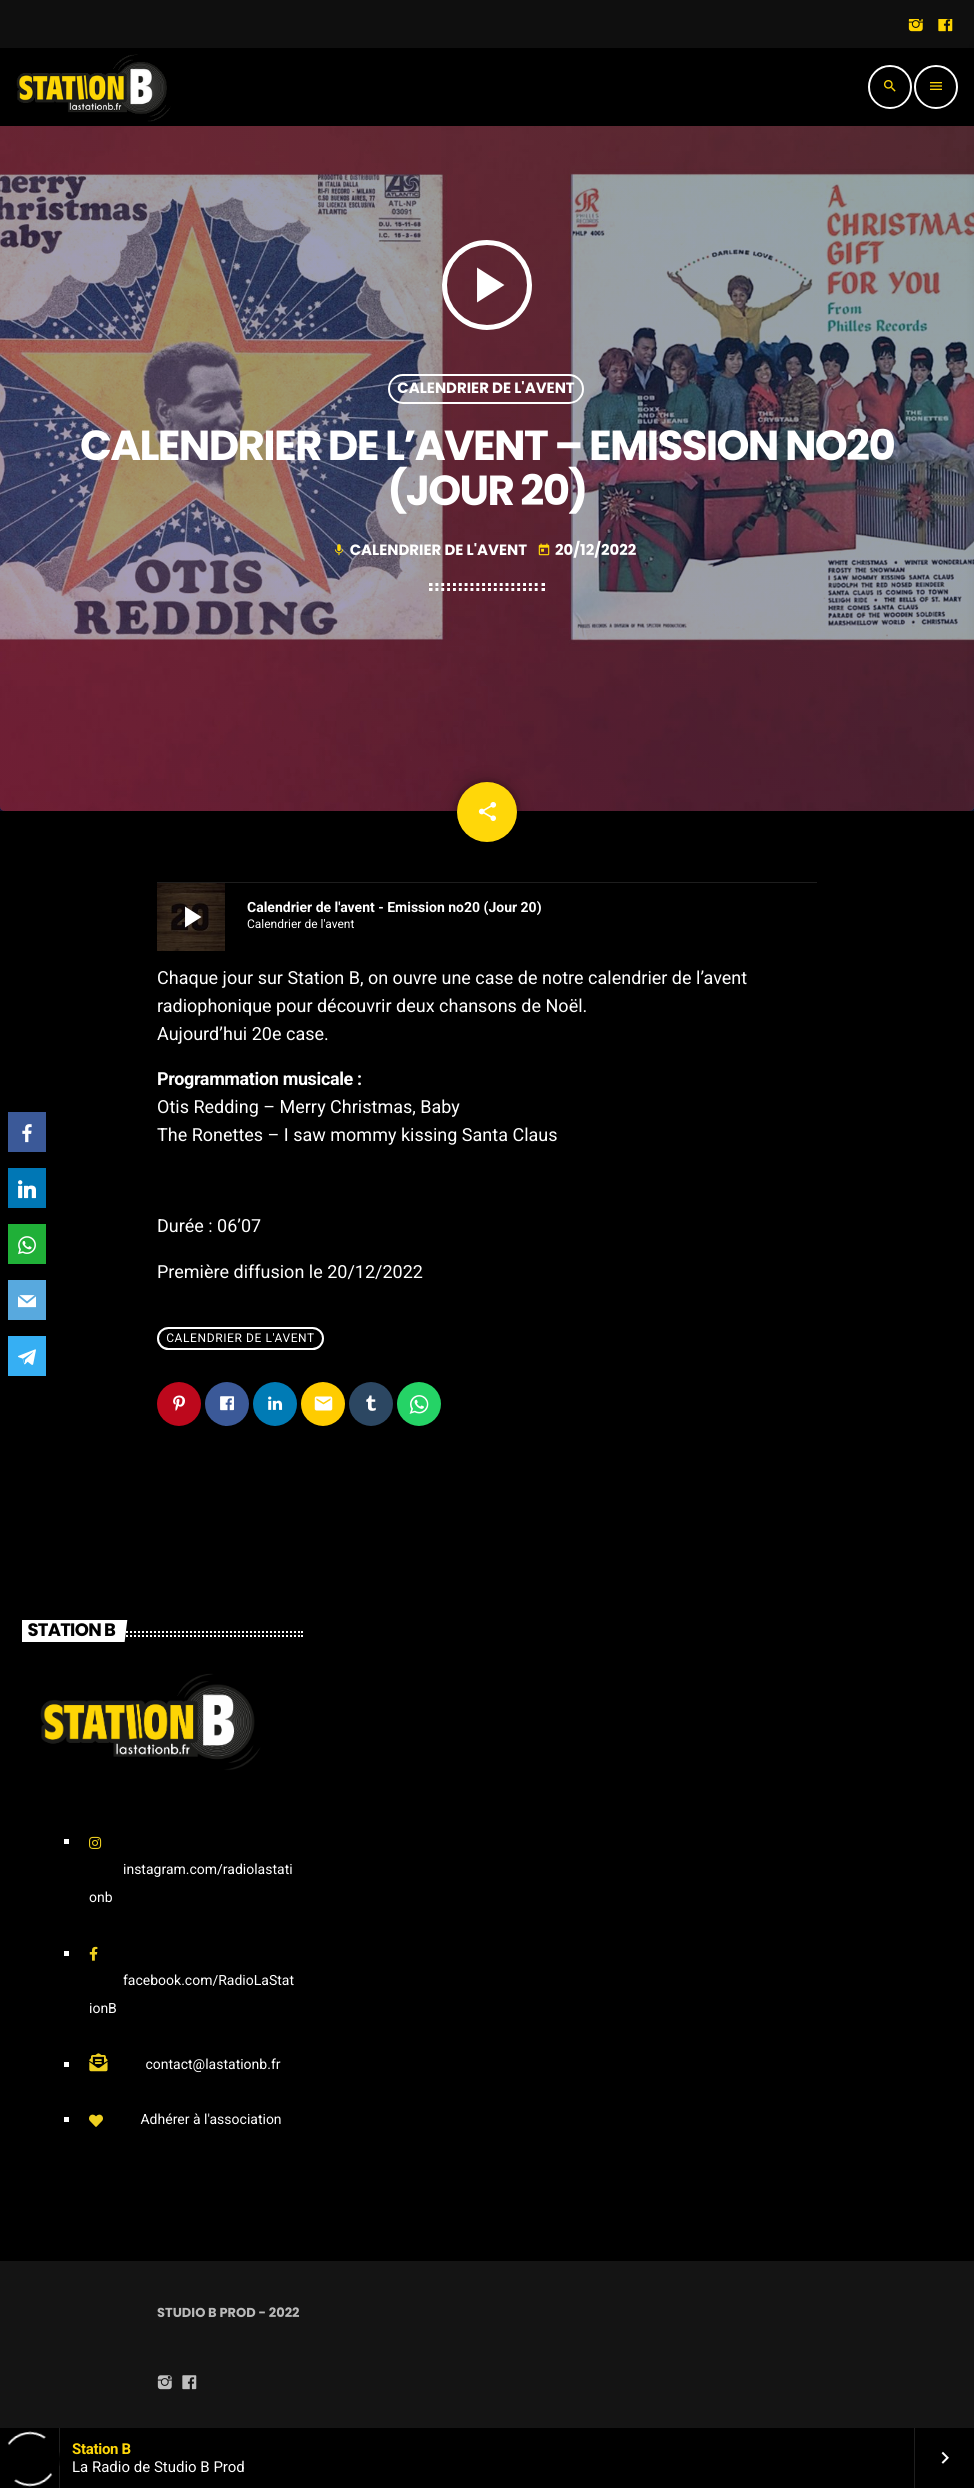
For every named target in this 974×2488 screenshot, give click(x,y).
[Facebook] (27, 1132)
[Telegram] (27, 1356)
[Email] (27, 1300)
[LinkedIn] (27, 1188)
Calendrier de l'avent (485, 388)
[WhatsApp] (27, 1244)
